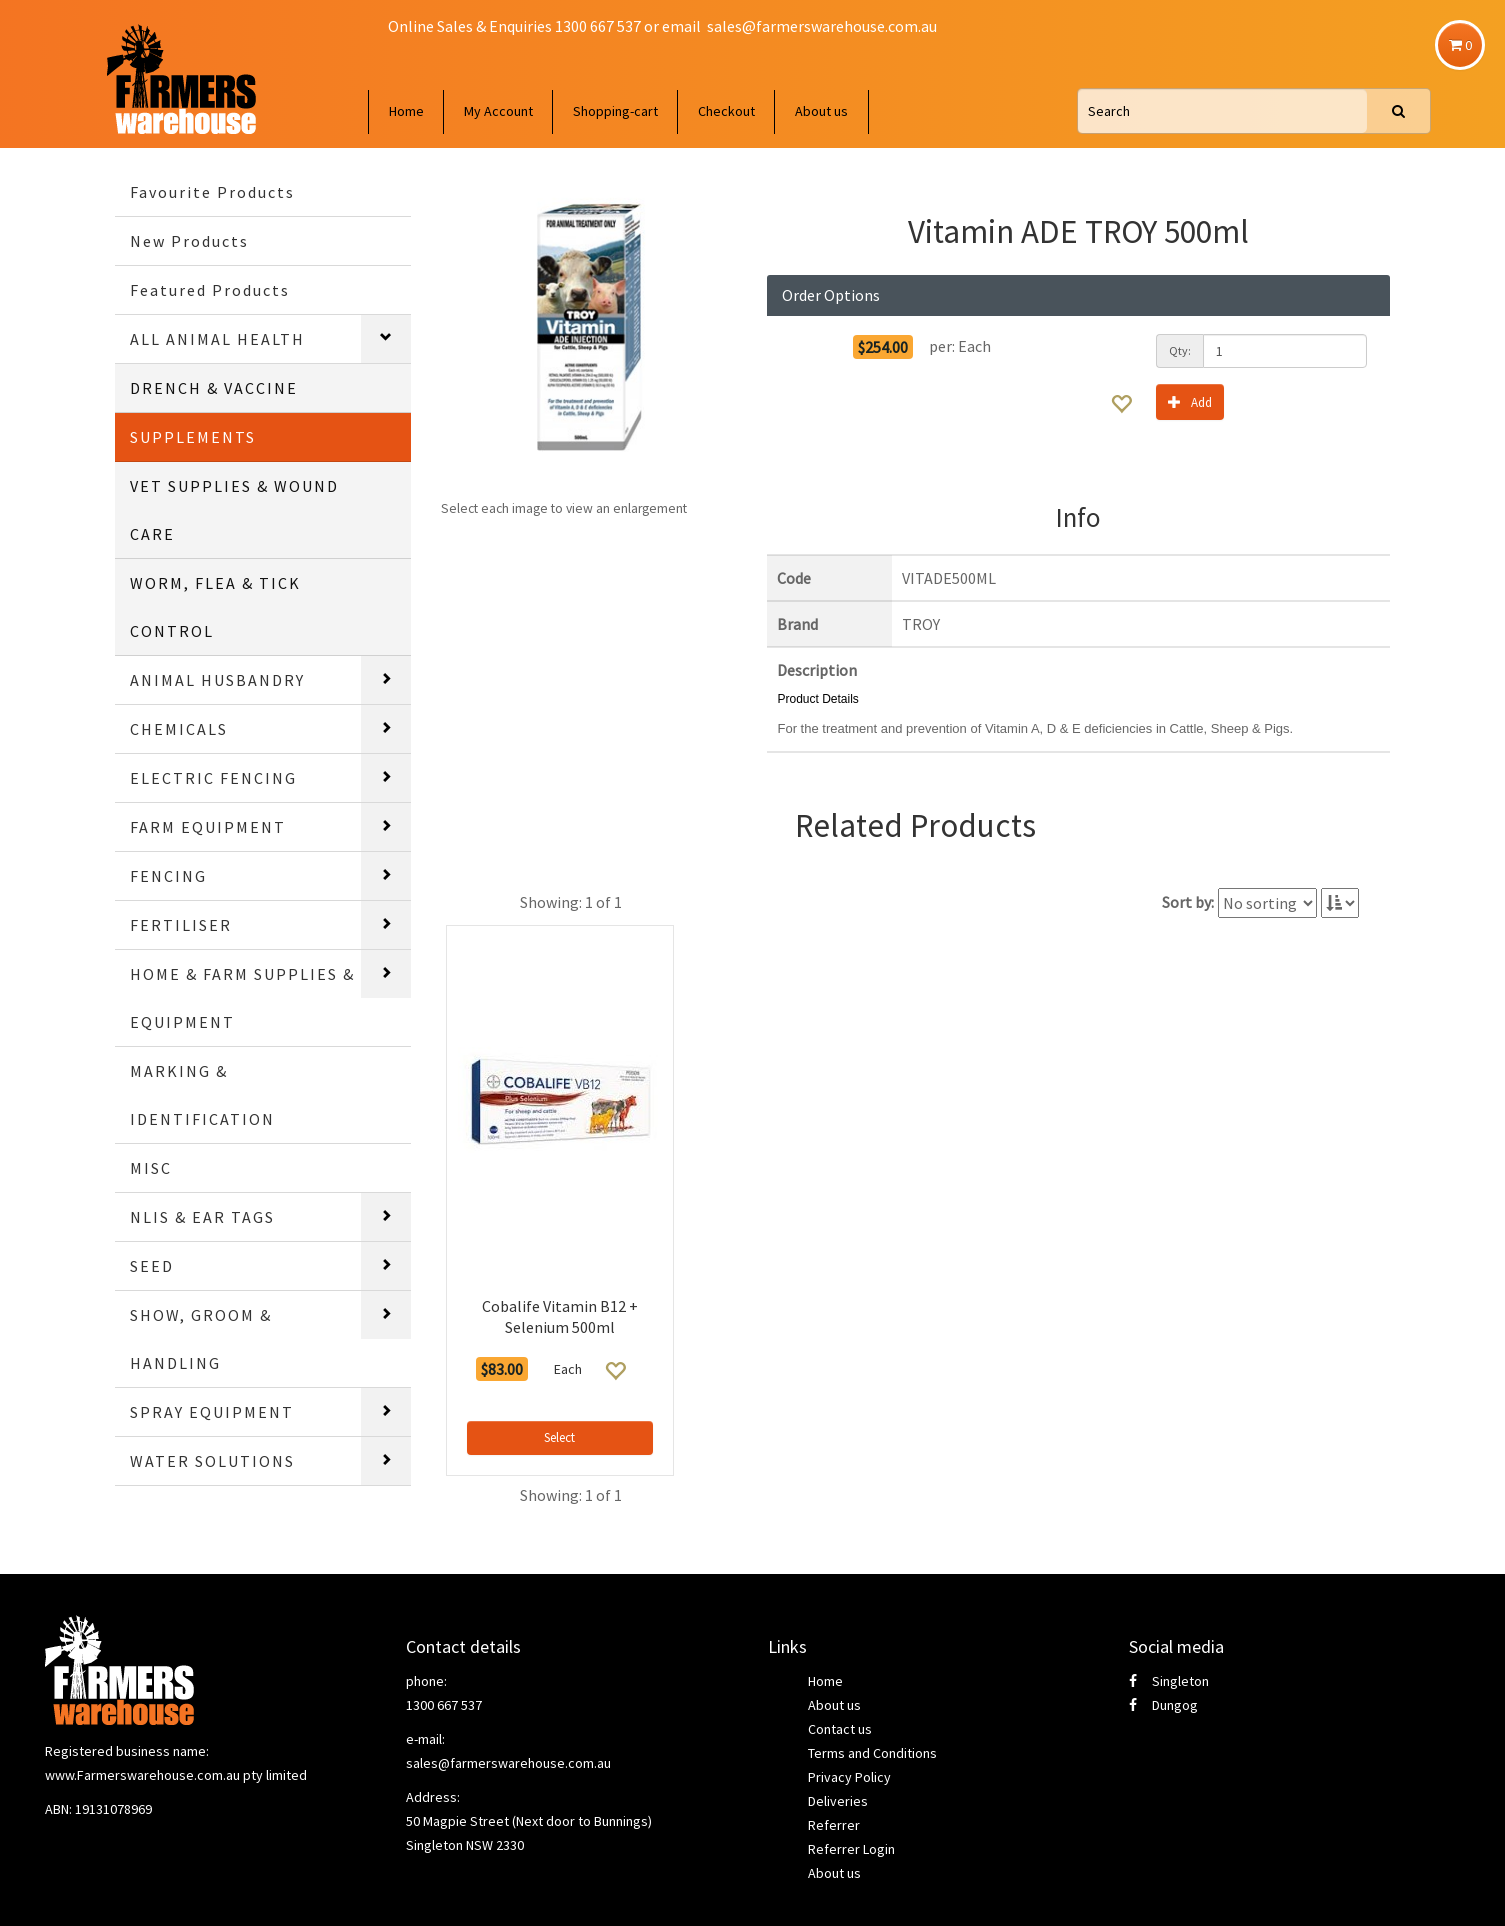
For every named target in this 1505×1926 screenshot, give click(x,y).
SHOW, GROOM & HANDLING (201, 1339)
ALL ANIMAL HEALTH (217, 339)
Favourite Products (212, 192)
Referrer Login (851, 1849)
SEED (152, 1266)
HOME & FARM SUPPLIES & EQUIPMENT (242, 998)
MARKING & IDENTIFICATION (202, 1095)
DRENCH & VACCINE (214, 388)
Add (1190, 401)
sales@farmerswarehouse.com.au (822, 26)
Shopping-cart (615, 111)
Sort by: (1188, 902)
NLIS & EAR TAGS (202, 1217)
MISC (151, 1168)
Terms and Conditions (872, 1753)
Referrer (834, 1825)
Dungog (1163, 1705)
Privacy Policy (849, 1777)
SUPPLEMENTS (193, 437)
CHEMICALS (179, 729)
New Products (189, 241)
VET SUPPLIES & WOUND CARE (234, 510)
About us (821, 111)
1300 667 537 (444, 1705)
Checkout (726, 111)
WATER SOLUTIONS (212, 1461)
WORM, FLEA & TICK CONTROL (215, 607)
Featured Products (210, 290)
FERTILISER (181, 925)
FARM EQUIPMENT (208, 827)
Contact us (840, 1729)
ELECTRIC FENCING (213, 778)
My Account (498, 111)
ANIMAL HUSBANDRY (217, 680)
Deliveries (838, 1801)
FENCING (168, 876)
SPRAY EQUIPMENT (212, 1412)
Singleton (1169, 1681)
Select (559, 1437)
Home (406, 111)
